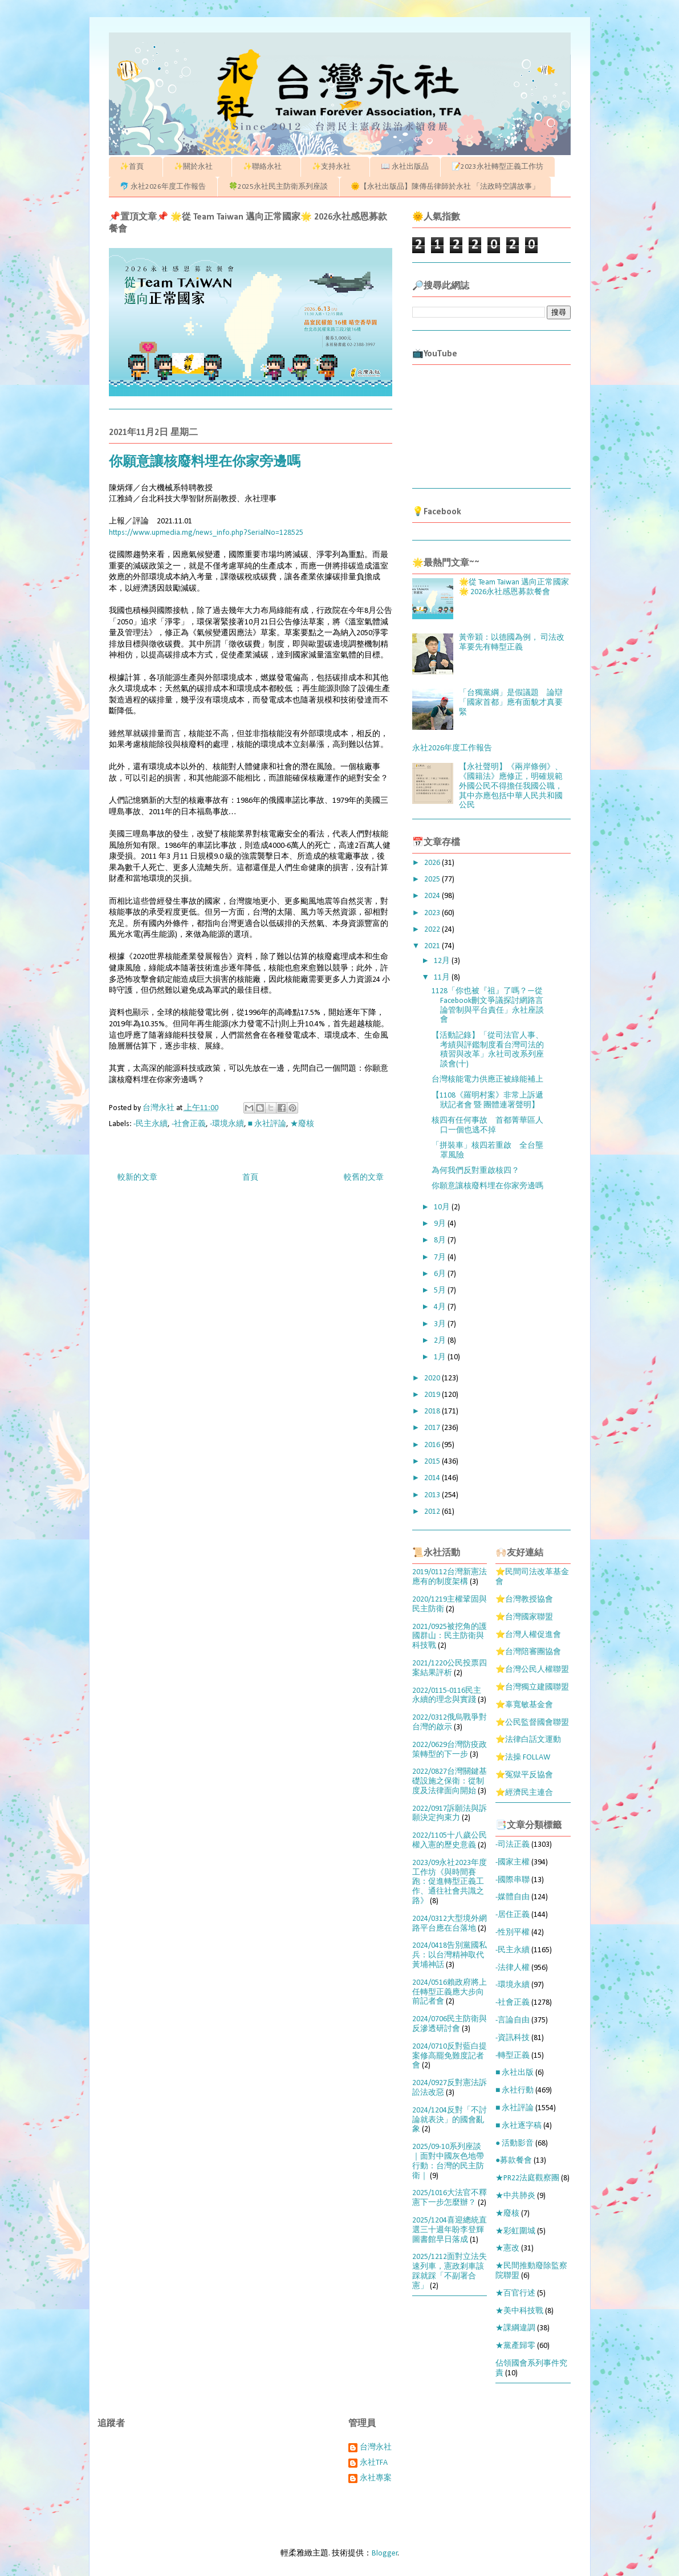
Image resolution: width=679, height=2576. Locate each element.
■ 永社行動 (514, 2090)
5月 (441, 1290)
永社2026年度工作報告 (452, 748)
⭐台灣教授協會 (524, 1599)
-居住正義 (512, 1915)
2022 (433, 929)
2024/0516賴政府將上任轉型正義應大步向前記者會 (449, 1992)
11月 (443, 977)
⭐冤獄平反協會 (524, 1775)
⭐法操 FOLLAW (522, 1757)
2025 (433, 879)
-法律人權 (512, 1968)
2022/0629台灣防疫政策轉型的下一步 (449, 1750)
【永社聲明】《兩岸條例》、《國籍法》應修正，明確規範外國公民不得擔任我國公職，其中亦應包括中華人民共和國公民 (511, 786)
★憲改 (507, 2248)
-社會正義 (189, 1124)
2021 (433, 946)
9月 (441, 1224)
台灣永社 (376, 2447)
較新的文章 (137, 1177)
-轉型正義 (512, 2055)
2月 (441, 1340)
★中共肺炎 (515, 2196)
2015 (433, 1461)
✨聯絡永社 (266, 166)
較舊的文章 (364, 1177)
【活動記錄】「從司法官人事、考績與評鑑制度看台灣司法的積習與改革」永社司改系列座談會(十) (488, 1049)
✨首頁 (135, 166)
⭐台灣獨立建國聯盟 (532, 1687)
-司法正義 (512, 1844)
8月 (441, 1240)
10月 (443, 1207)
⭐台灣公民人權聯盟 (532, 1669)
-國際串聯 (512, 1880)
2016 (433, 1445)
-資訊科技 (512, 2038)
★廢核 (302, 1124)
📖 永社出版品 (405, 166)
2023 (433, 913)
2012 (433, 1512)
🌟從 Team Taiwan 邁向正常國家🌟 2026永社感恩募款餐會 (514, 587)
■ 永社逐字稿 (518, 2126)
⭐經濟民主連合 (524, 1793)
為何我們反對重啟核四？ (475, 1171)
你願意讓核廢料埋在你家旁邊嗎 (487, 1186)
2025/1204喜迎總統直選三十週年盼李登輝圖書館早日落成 (449, 2230)
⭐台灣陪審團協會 (528, 1652)
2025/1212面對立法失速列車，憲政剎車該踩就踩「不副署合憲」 (449, 2271)
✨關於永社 (197, 166)
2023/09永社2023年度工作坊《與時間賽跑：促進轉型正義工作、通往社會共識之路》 (449, 1882)
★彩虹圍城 (515, 2231)
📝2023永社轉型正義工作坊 (497, 166)
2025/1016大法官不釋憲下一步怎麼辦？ (449, 2198)
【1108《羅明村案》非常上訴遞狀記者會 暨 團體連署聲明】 (487, 1100)
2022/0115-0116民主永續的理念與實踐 (446, 1696)
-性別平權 (512, 1932)
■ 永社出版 (514, 2073)
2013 (433, 1495)
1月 (441, 1357)
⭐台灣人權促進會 (528, 1635)
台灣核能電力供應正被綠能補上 (487, 1079)
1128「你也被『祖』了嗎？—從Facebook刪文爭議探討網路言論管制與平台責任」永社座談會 (488, 1005)
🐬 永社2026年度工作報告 (163, 186)
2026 (433, 863)
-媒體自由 (512, 1897)
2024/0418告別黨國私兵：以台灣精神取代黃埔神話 (449, 1955)
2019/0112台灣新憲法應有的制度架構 (449, 1577)
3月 (441, 1324)
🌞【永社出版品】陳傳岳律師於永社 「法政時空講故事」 (445, 186)
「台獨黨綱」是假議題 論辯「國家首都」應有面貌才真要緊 (511, 703)
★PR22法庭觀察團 (527, 2178)
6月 (441, 1274)
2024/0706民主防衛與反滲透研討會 (449, 2024)
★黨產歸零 (515, 2346)
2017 (433, 1428)
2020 (433, 1378)
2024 (433, 896)
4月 (441, 1307)
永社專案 (376, 2478)
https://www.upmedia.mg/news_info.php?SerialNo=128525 (206, 533)
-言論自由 (512, 2020)
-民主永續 (150, 1124)
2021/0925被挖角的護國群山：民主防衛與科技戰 (449, 1637)
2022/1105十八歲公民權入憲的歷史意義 (449, 1840)
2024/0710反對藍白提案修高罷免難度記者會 (449, 2056)
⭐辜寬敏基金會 (524, 1705)
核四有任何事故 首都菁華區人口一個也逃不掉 (487, 1125)
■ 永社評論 (267, 1124)
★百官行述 (515, 2293)
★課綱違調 (515, 2328)
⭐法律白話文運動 (528, 1740)
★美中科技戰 (519, 2311)
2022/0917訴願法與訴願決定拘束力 (449, 1814)
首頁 (250, 1177)
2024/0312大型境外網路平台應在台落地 (449, 1924)
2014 (433, 1478)
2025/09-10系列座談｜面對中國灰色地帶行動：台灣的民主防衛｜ (448, 2161)
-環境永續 (227, 1124)
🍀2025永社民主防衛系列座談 (278, 186)
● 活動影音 (514, 2143)
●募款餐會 (513, 2160)
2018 (433, 1411)
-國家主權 (512, 1862)
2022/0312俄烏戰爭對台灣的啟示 (449, 1722)
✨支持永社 (335, 166)
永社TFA (374, 2463)
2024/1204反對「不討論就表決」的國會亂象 (449, 2120)
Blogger (385, 2553)
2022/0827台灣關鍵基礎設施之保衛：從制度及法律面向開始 (449, 1781)
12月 (443, 961)
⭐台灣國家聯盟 (524, 1617)
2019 (433, 1395)
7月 (441, 1257)
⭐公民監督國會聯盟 (532, 1722)
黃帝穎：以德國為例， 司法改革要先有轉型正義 (511, 642)
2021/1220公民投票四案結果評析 (449, 1668)
